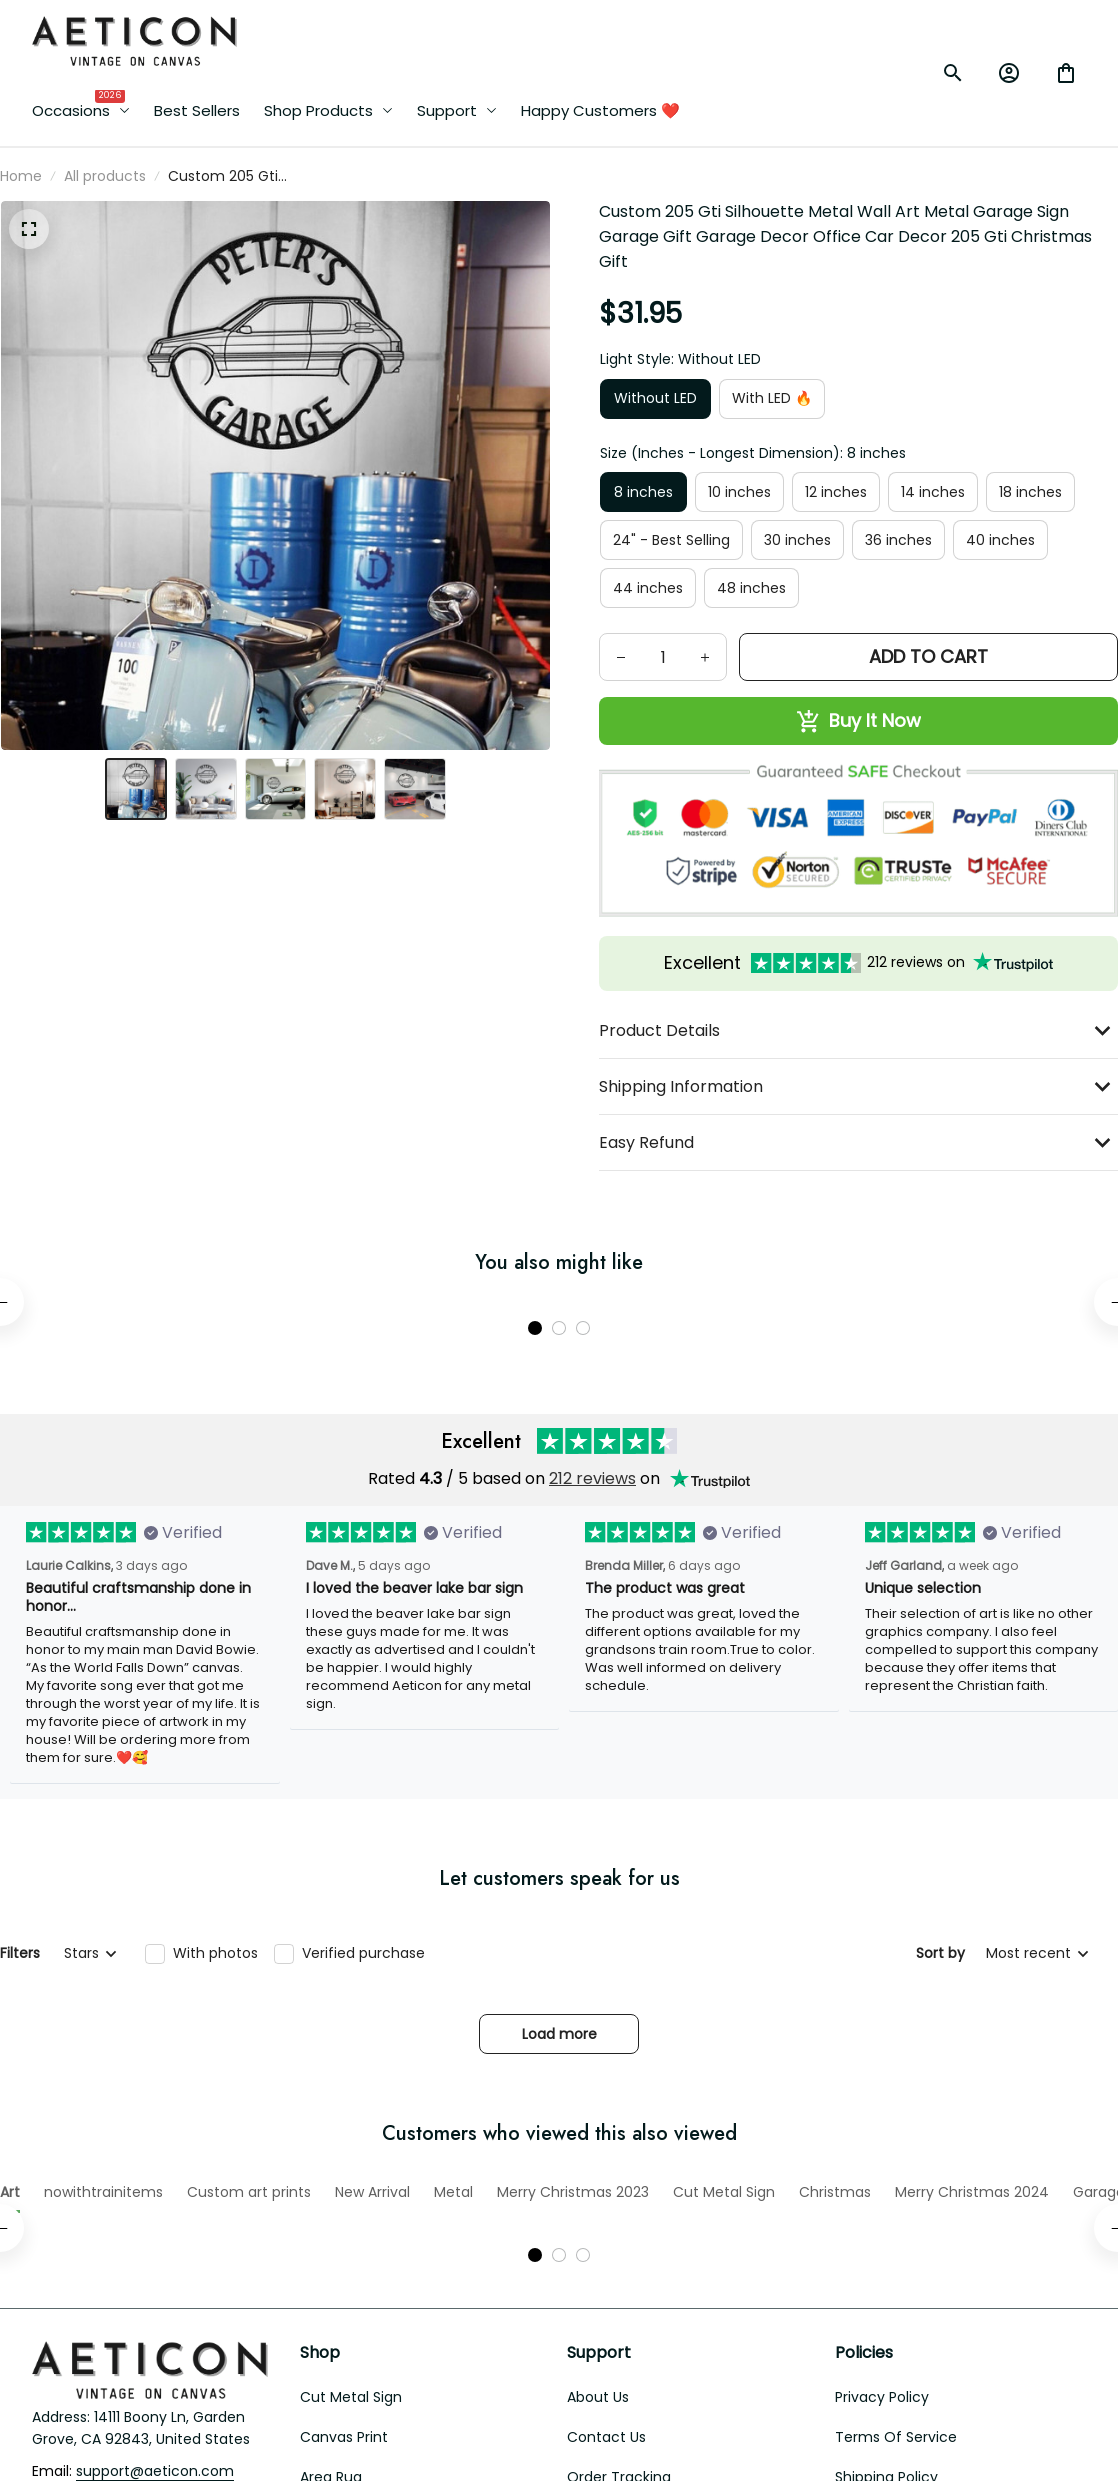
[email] (155, 2378)
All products (105, 176)
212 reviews (592, 1431)
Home (21, 176)
